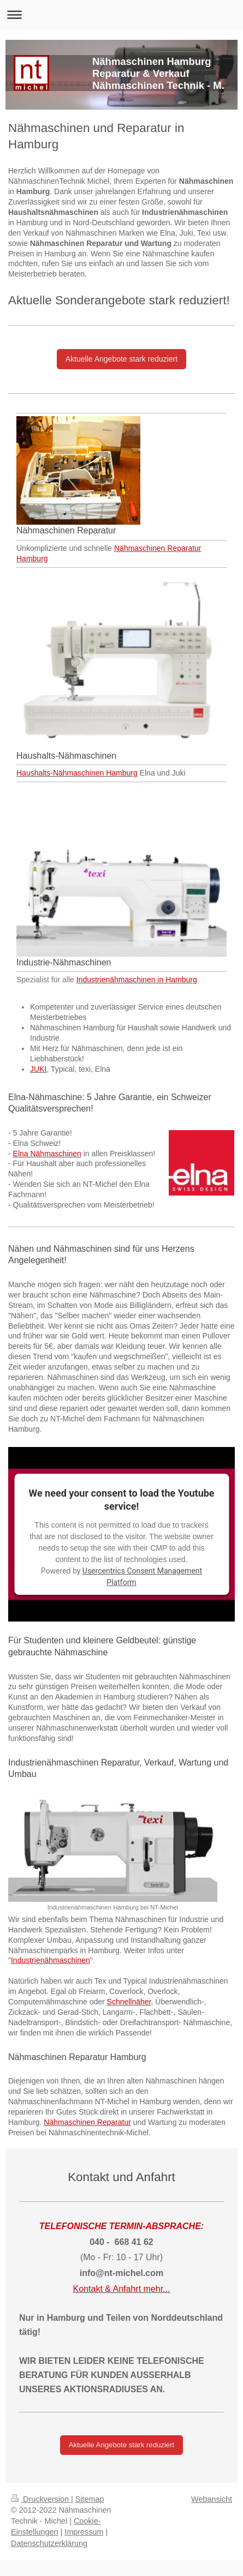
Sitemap (89, 2499)
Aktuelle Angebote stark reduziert (121, 359)
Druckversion (41, 2499)
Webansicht (211, 2499)
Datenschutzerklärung (49, 2543)
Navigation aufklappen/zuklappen (121, 14)
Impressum (83, 2531)
